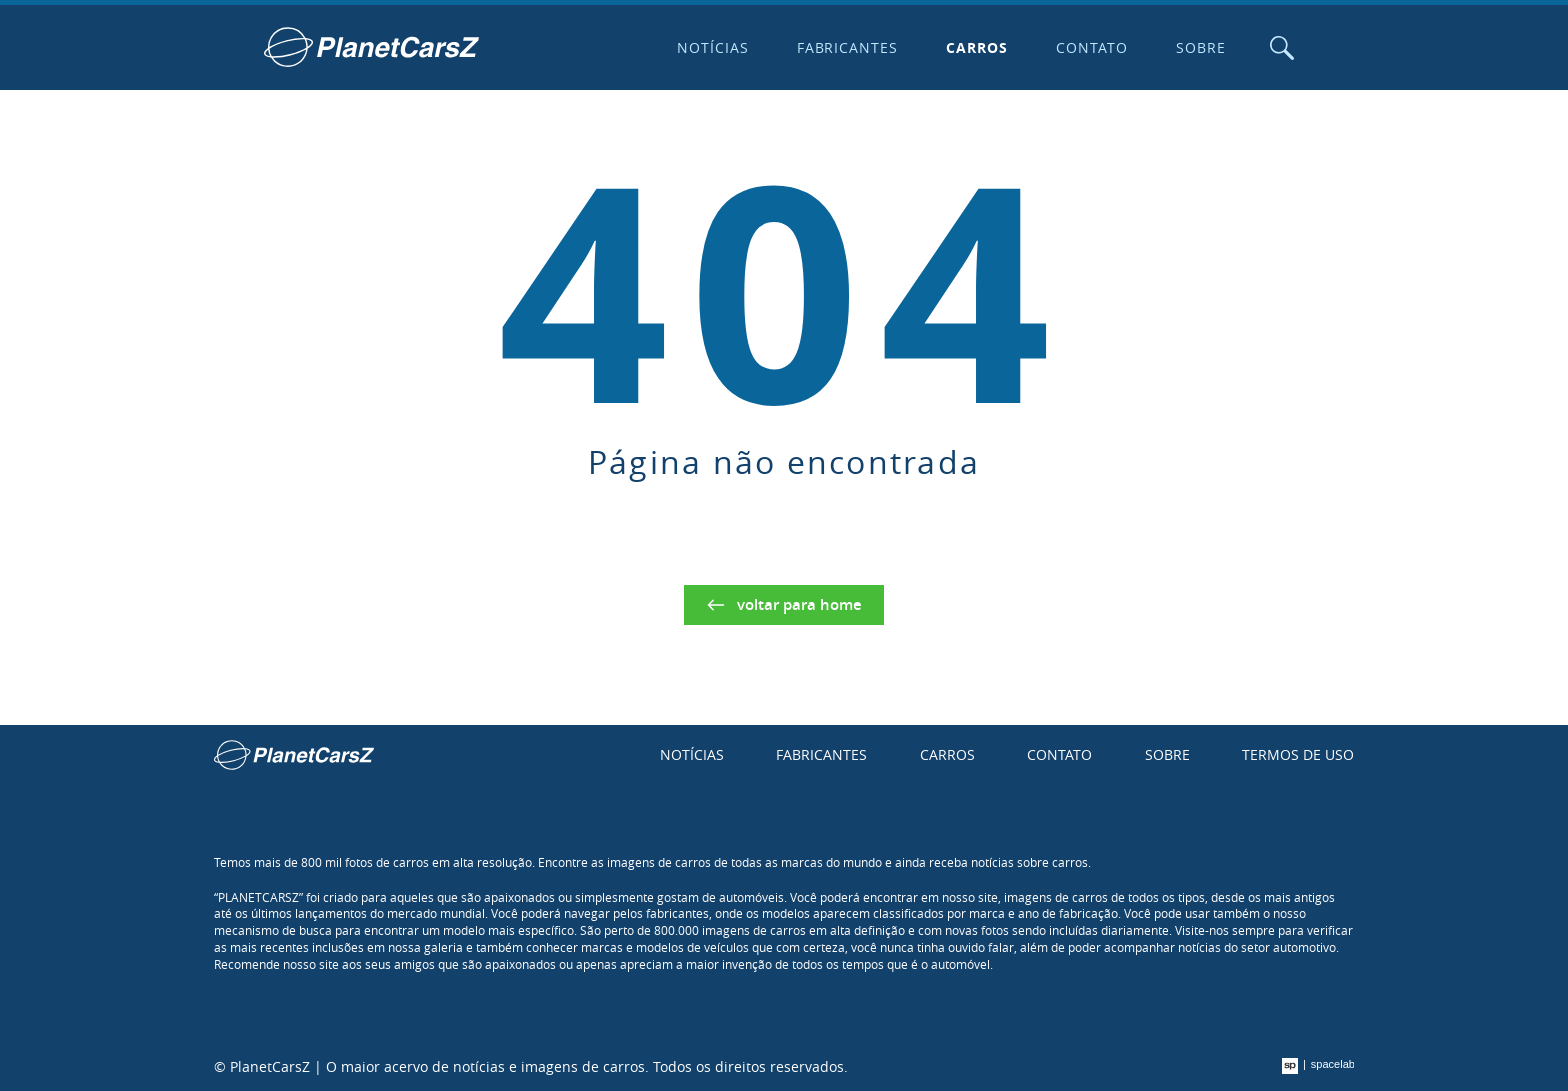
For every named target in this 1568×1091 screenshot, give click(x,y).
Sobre (1201, 47)
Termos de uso (1298, 754)
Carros (977, 47)
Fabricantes (848, 47)
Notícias (713, 47)
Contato (1092, 47)
